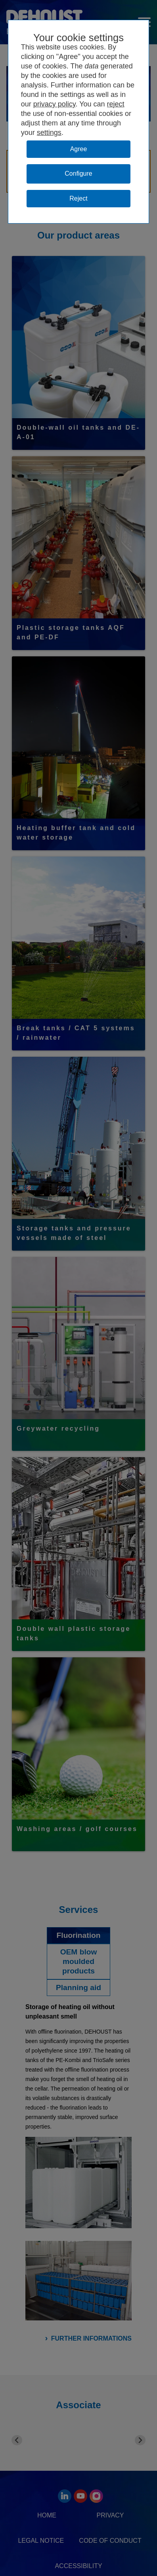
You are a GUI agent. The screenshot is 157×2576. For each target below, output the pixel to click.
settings (49, 132)
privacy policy (54, 104)
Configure (78, 173)
